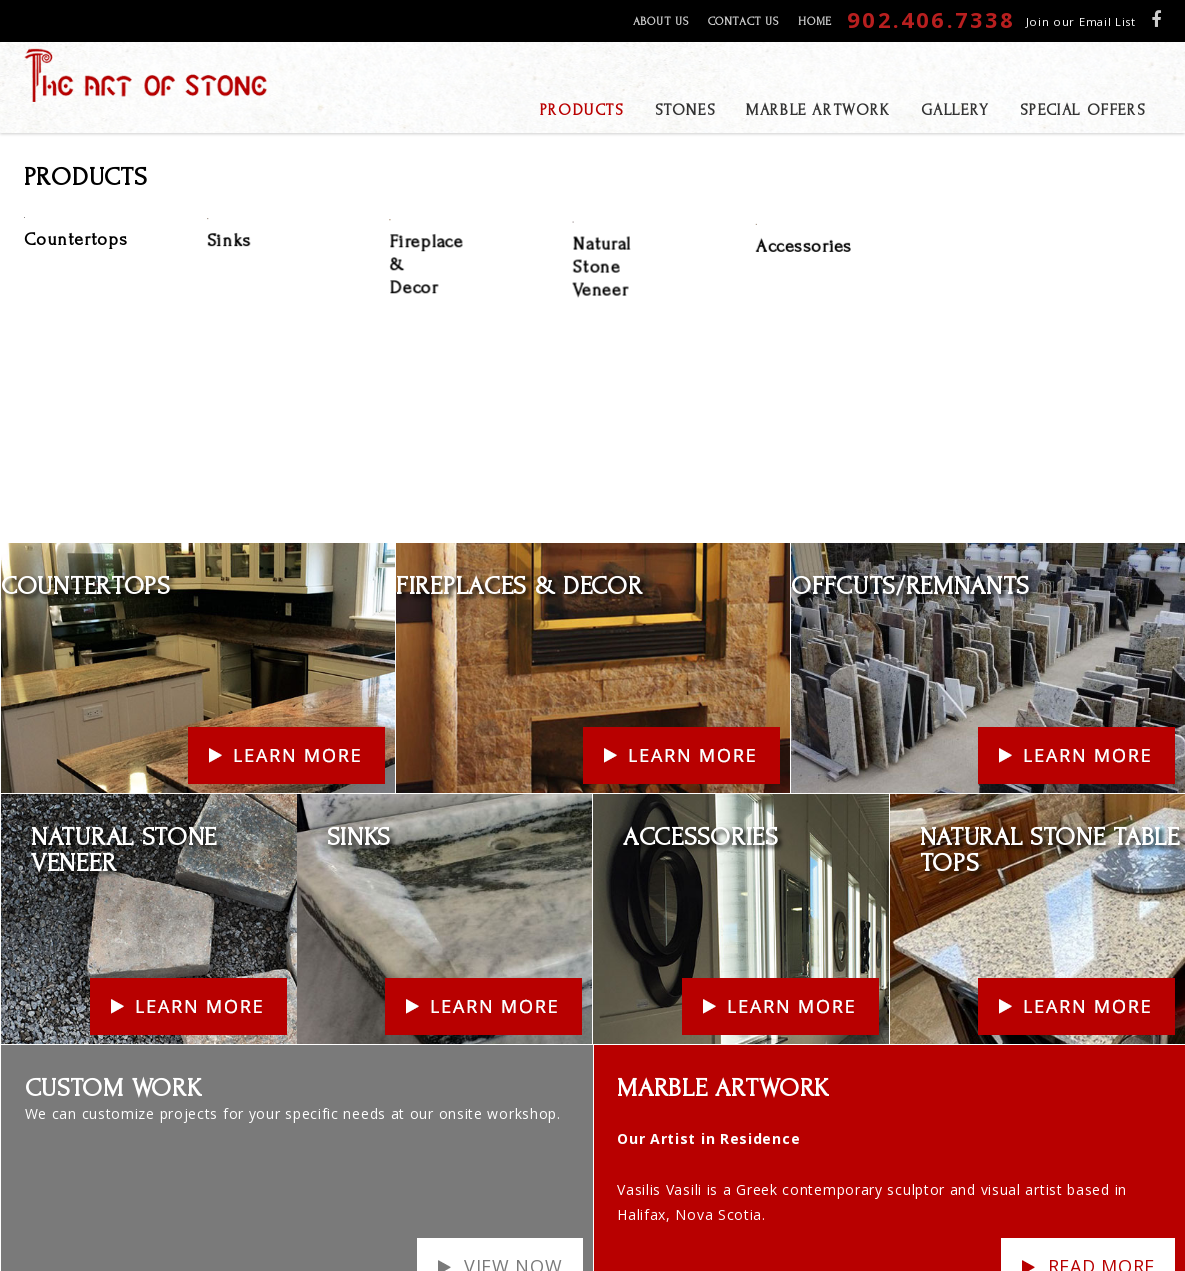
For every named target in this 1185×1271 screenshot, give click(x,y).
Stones (848, 1206)
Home (815, 21)
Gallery (900, 1206)
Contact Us (743, 21)
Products (959, 1206)
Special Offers (776, 1206)
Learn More (42, 421)
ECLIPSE (1065, 1236)
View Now (513, 1132)
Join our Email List (1081, 21)
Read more (1101, 1132)
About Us (661, 21)
